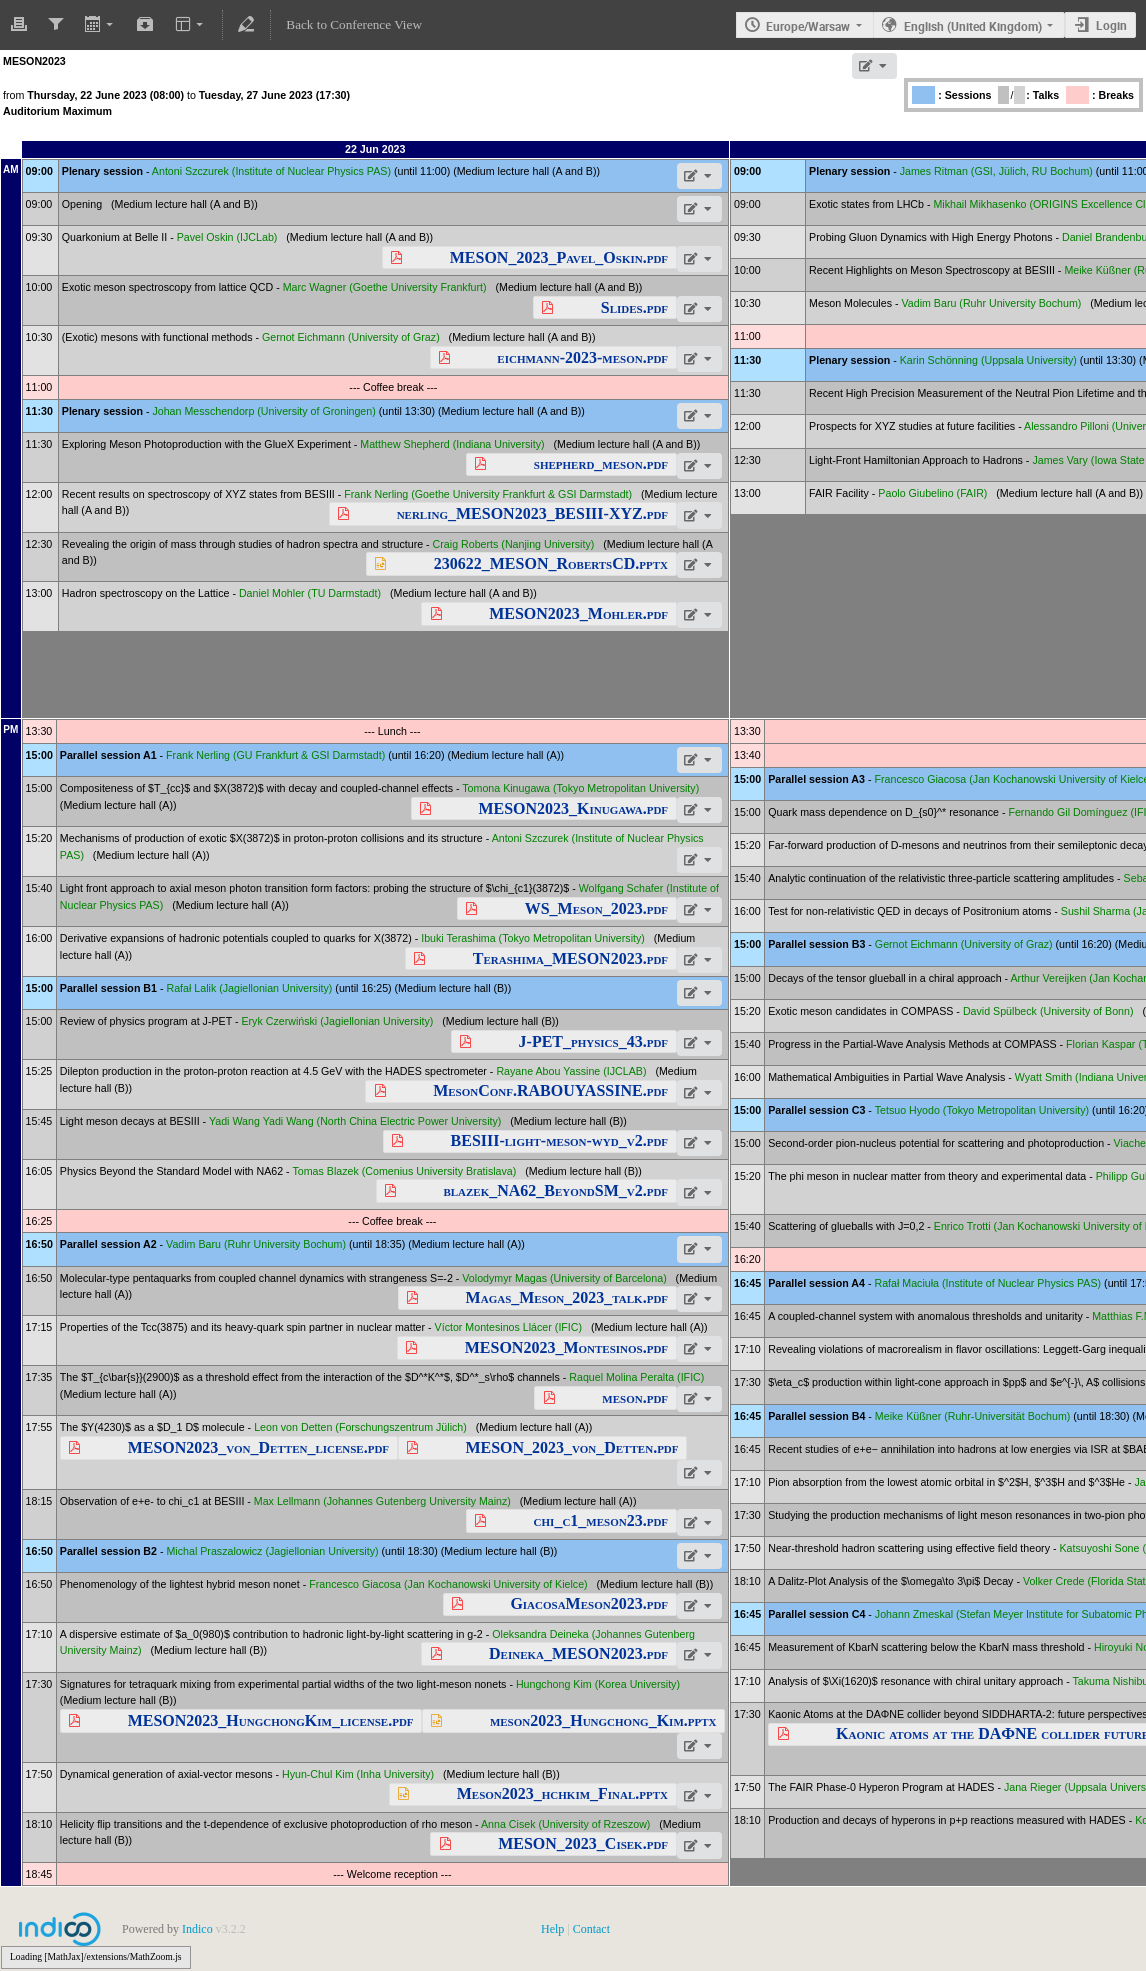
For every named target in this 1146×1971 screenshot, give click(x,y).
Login (1111, 25)
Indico (197, 1929)
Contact (591, 1929)
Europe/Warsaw (808, 26)
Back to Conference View (354, 24)
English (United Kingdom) (973, 26)
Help (552, 1929)
